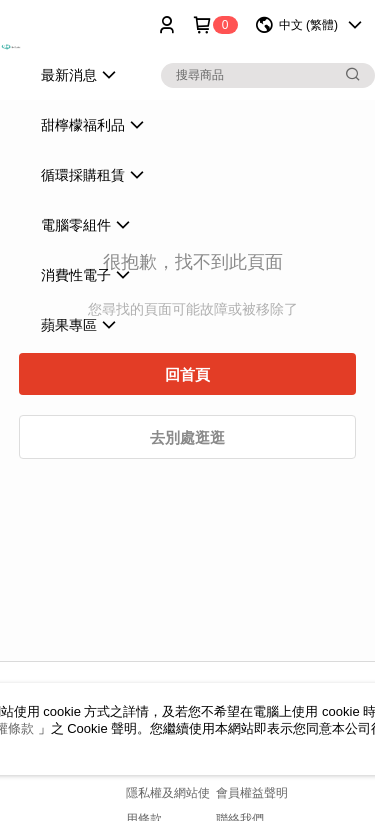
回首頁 (187, 374)
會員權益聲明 (252, 793)
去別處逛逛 (187, 437)
